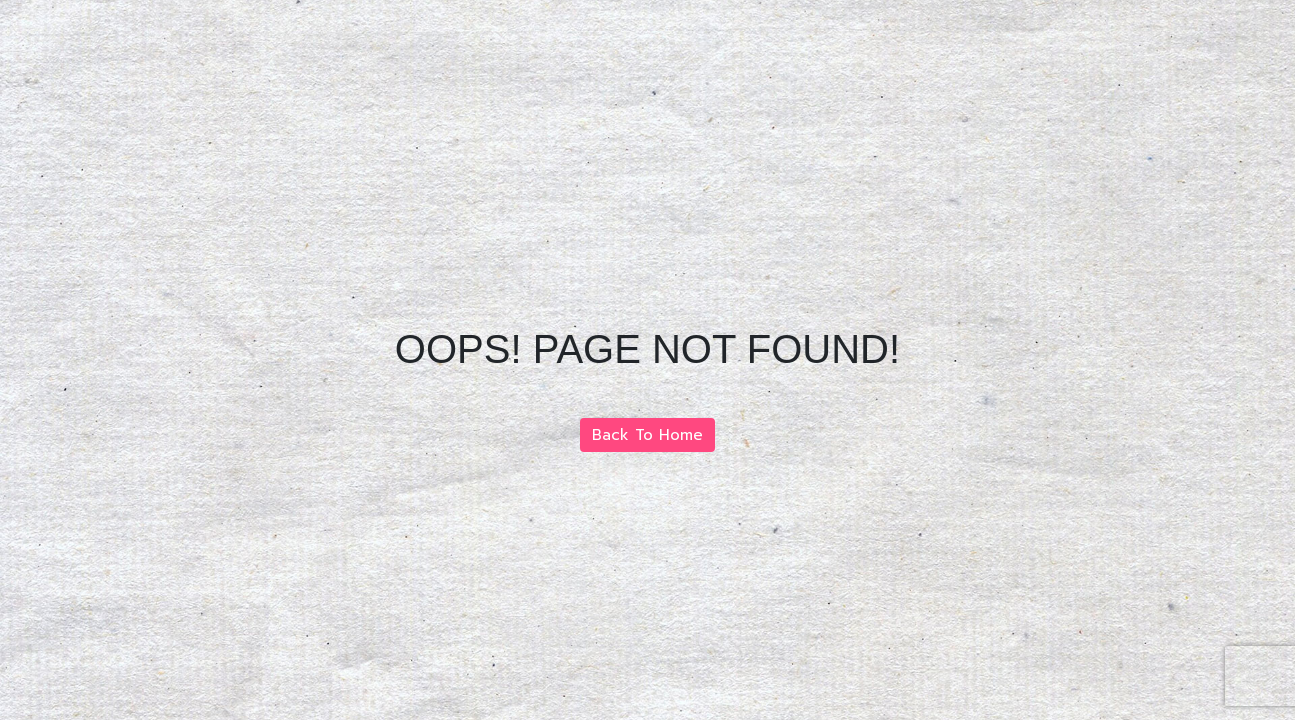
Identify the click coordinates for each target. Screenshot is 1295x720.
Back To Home (647, 435)
